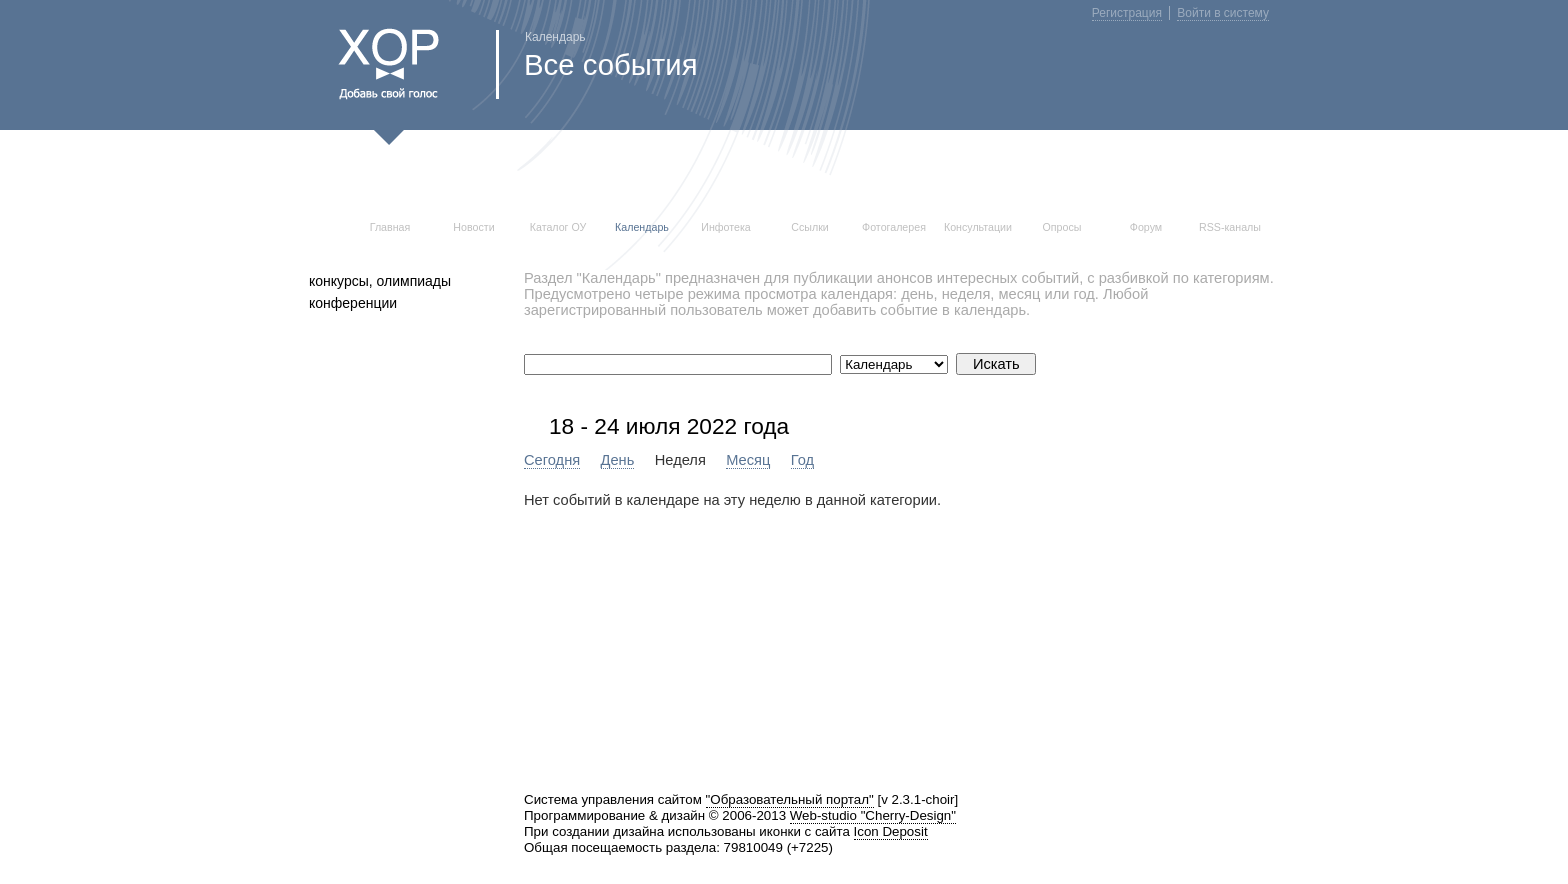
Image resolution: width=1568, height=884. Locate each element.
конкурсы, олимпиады (380, 281)
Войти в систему (1223, 13)
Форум (1146, 227)
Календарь (642, 227)
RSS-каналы (1230, 227)
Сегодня (552, 460)
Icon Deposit (891, 831)
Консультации (978, 227)
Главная (390, 227)
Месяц (748, 460)
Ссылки (810, 227)
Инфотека (726, 227)
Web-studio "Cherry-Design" (873, 815)
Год (802, 460)
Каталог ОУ (558, 227)
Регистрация (1127, 13)
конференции (353, 303)
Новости (473, 227)
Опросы (1062, 227)
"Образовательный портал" (790, 799)
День (618, 460)
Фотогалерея (894, 227)
